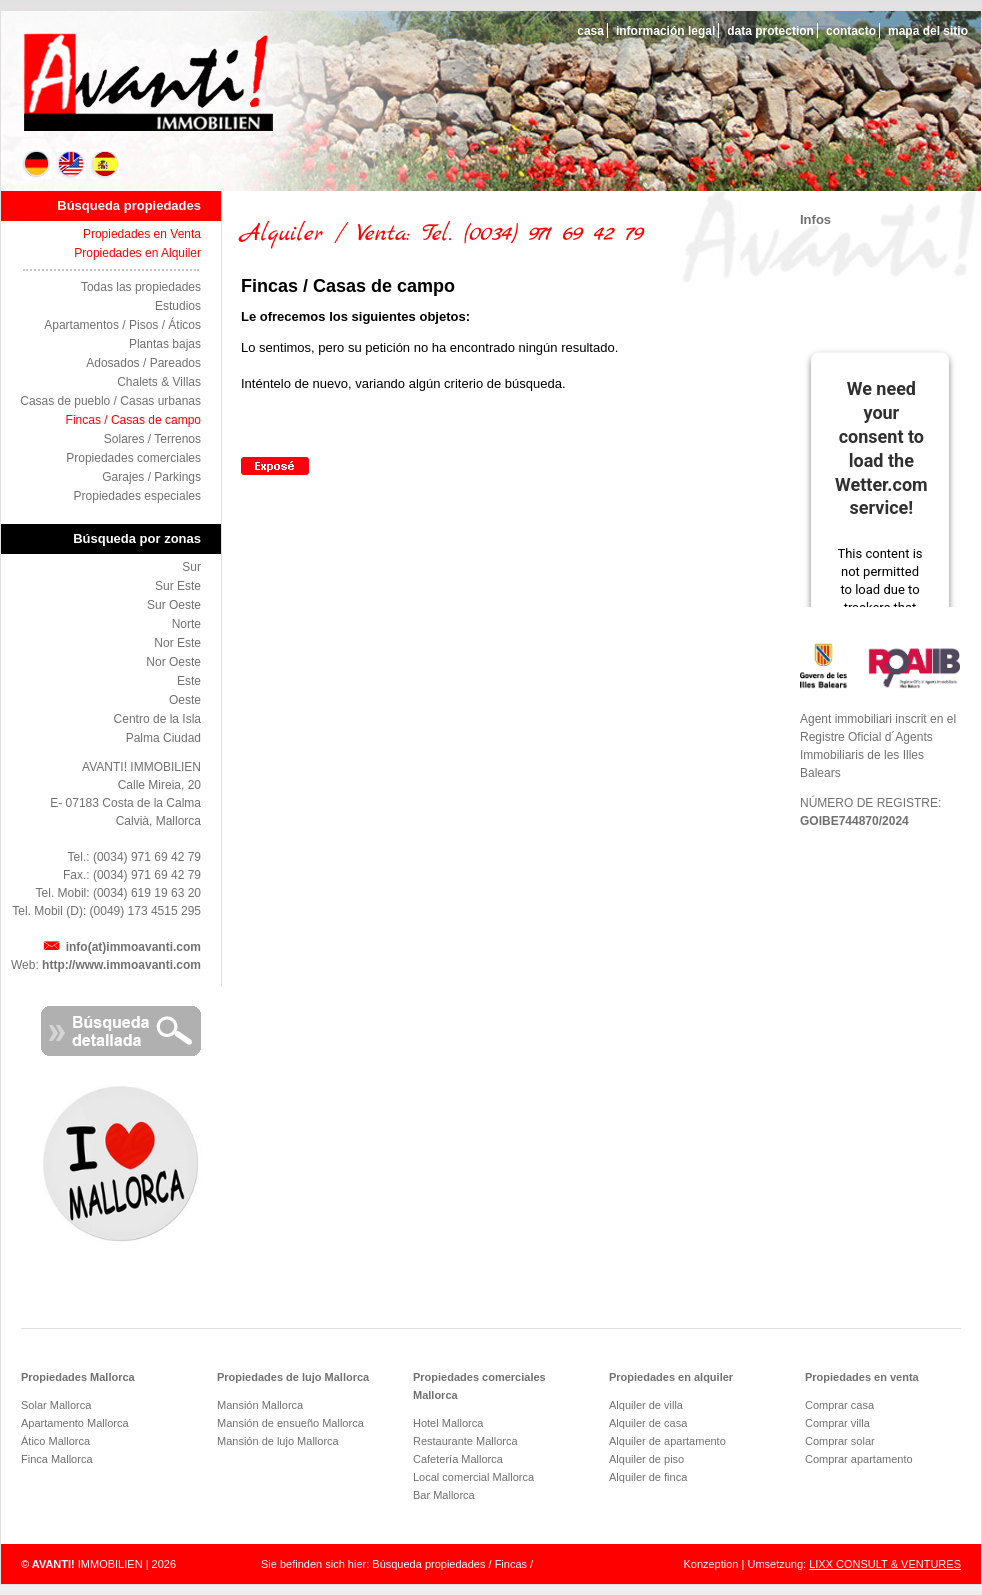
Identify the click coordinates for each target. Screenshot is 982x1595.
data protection (770, 31)
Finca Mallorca (57, 1459)
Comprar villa (837, 1423)
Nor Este (177, 643)
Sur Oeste (174, 605)
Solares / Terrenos (152, 439)
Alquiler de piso (646, 1459)
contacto (851, 31)
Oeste (185, 700)
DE (37, 163)
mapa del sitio (928, 31)
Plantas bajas (165, 344)
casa (590, 31)
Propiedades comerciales (133, 458)
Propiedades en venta (862, 1377)
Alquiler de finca (648, 1477)
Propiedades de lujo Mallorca (293, 1377)
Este (189, 681)
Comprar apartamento (859, 1459)
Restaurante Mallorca (465, 1441)
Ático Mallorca (55, 1441)
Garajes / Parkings (151, 477)
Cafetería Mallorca (458, 1459)
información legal (665, 31)
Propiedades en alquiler (671, 1377)
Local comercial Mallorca (473, 1477)
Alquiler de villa (646, 1405)
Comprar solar (840, 1441)
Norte (186, 624)
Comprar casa (839, 1405)
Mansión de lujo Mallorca (278, 1441)
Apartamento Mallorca (75, 1423)
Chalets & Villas (159, 382)
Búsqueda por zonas (137, 538)
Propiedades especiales (137, 496)
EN (71, 163)
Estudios (178, 306)
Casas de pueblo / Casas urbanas (110, 401)
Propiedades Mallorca (78, 1377)
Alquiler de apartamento (667, 1441)
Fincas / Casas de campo (133, 420)
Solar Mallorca (56, 1405)
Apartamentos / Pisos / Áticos (122, 325)
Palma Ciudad (163, 738)
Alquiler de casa (648, 1423)
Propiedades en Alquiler (137, 253)
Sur (191, 567)
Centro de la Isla (157, 719)
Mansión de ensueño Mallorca (290, 1423)
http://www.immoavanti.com (121, 965)
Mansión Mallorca (260, 1405)
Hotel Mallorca (448, 1423)
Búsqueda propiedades (129, 205)
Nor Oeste (173, 662)
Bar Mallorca (444, 1495)
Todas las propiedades (141, 287)
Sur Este (178, 586)
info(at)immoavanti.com (133, 947)
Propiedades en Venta (142, 234)
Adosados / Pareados (143, 363)
